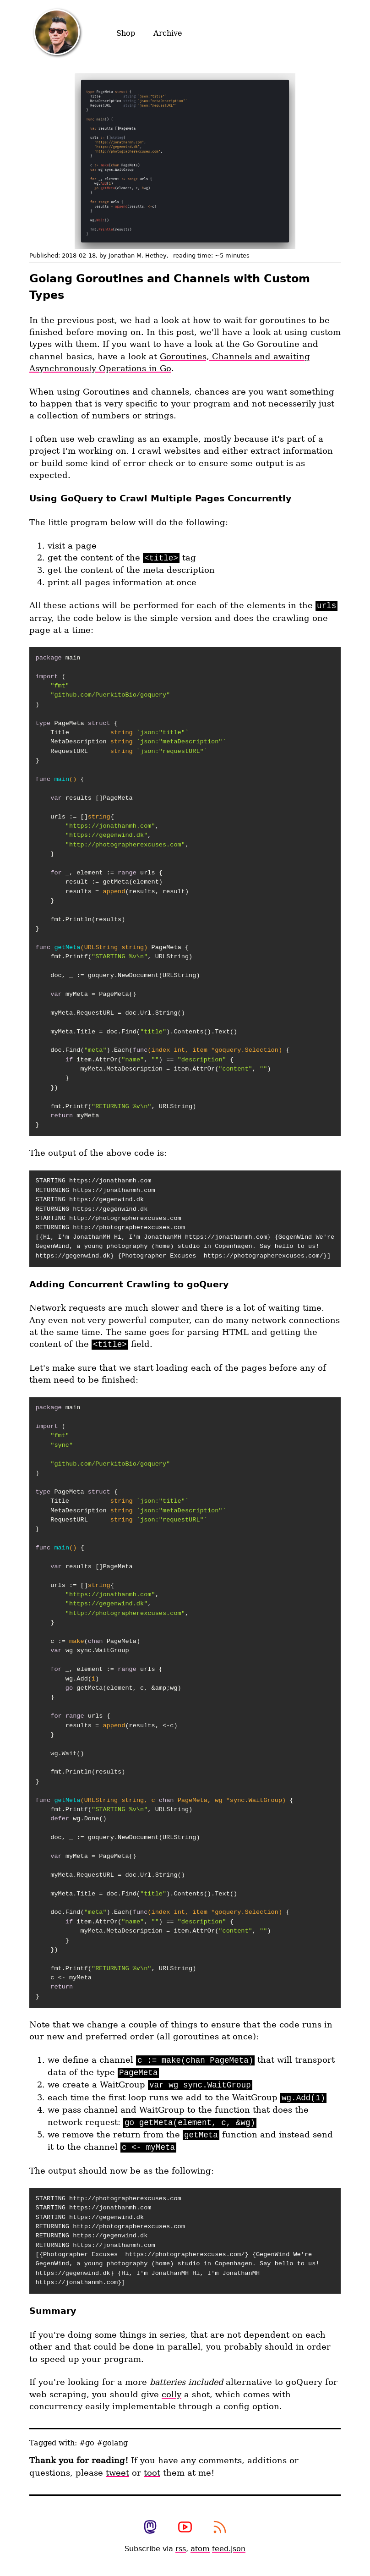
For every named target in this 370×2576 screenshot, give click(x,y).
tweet (117, 2472)
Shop (125, 33)
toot (152, 2472)
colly (171, 2394)
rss (180, 2548)
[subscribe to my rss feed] (220, 2528)
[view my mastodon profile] (150, 2528)
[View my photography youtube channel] (185, 2528)
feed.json (228, 2548)
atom (200, 2548)
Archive (167, 33)
